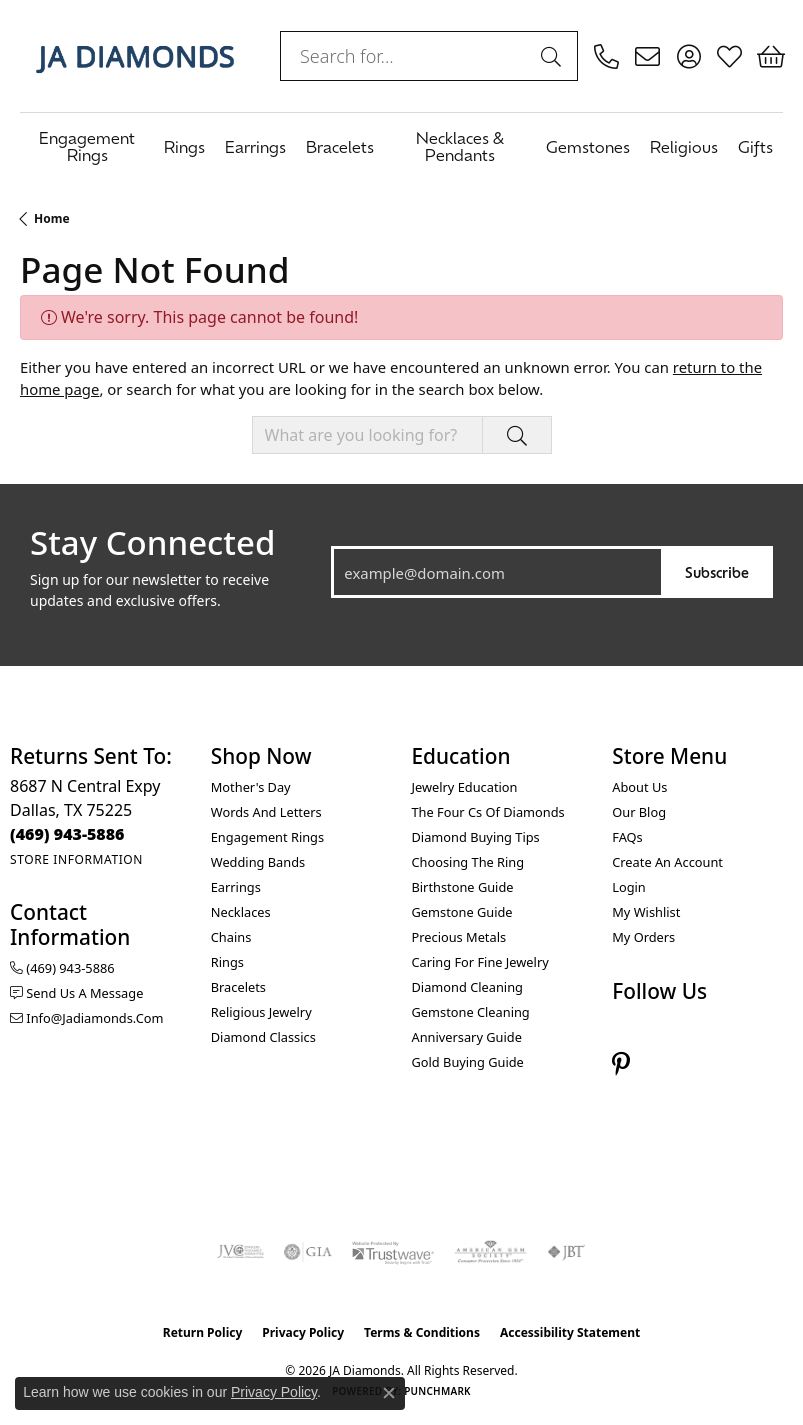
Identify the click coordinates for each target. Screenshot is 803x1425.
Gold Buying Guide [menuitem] (468, 1062)
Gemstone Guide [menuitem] (462, 912)
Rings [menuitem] (227, 962)
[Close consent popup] (389, 1393)
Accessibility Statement (570, 1332)
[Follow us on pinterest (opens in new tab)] (621, 1064)
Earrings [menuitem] (236, 887)
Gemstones (588, 146)
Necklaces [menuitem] (241, 912)
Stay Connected (152, 543)
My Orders (643, 937)
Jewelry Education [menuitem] (465, 787)
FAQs (627, 837)
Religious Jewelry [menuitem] (261, 1012)
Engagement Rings (87, 145)
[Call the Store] (67, 834)
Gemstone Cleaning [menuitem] (471, 1012)
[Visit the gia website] (308, 1252)
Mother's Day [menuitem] (251, 787)
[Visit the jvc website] (240, 1252)
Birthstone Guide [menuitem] (463, 887)
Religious (684, 146)
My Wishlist (646, 912)
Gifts (755, 146)
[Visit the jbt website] (566, 1252)
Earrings (255, 146)
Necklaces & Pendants (460, 145)
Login (629, 887)
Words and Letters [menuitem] (266, 812)
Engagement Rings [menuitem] (267, 837)
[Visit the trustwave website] (393, 1252)
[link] (606, 56)
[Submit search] (554, 56)
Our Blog (639, 812)
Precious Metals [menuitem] (459, 937)
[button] (688, 56)
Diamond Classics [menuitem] (263, 1037)
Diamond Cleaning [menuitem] (467, 987)
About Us (639, 787)
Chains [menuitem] (231, 937)
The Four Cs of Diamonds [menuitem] (488, 812)
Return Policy (203, 1332)
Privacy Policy (303, 1332)
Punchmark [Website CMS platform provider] (437, 1391)
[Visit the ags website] (491, 1252)
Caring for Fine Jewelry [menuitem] (480, 962)
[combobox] (406, 56)
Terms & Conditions (422, 1332)
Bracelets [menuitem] (238, 987)
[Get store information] (76, 859)
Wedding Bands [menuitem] (258, 862)
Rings (184, 146)
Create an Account (667, 862)
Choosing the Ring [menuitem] (468, 862)
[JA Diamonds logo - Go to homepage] (135, 56)
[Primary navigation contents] (401, 145)
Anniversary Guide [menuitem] (467, 1037)
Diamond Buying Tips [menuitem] (476, 837)
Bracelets (340, 146)
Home (52, 218)
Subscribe (717, 571)
